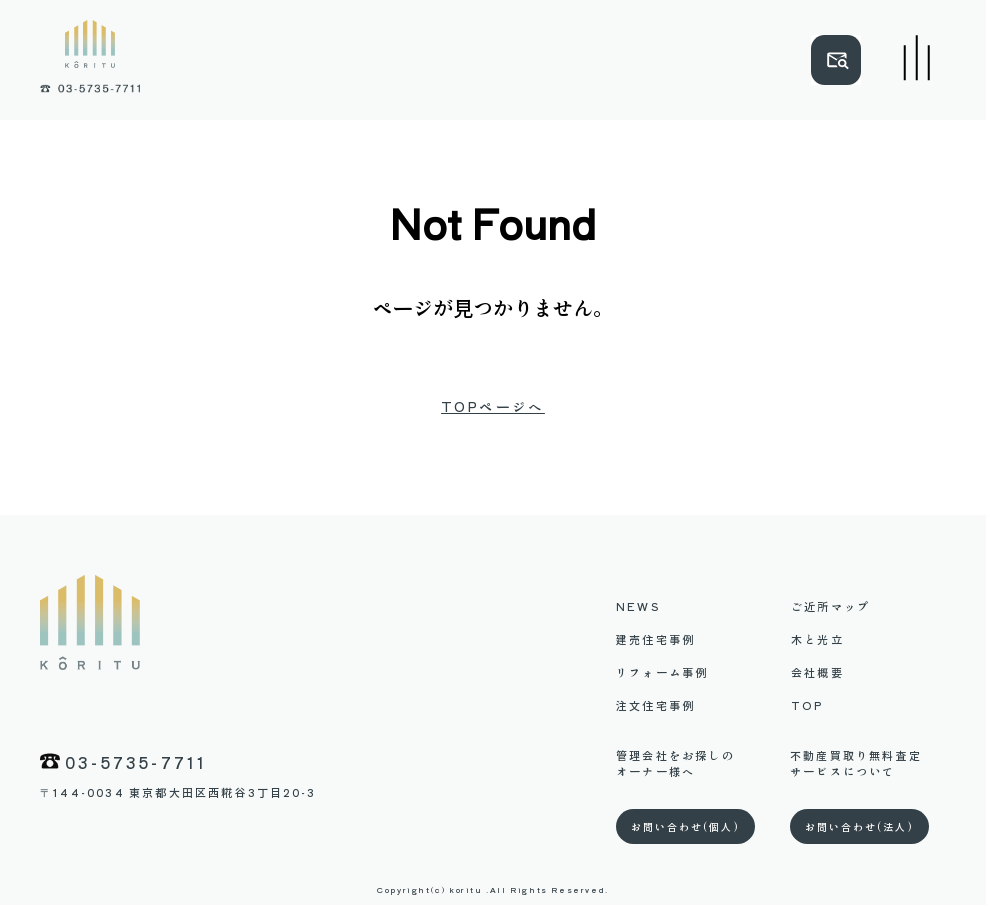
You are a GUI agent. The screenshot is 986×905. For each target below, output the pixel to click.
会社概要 (817, 672)
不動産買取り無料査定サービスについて (856, 763)
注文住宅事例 (655, 705)
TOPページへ (493, 407)
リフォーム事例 (662, 672)
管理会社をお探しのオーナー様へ (675, 763)
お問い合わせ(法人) (859, 826)
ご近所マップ (830, 606)
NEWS (638, 606)
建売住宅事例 (655, 639)
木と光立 (817, 639)
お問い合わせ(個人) (685, 826)
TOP (807, 705)
